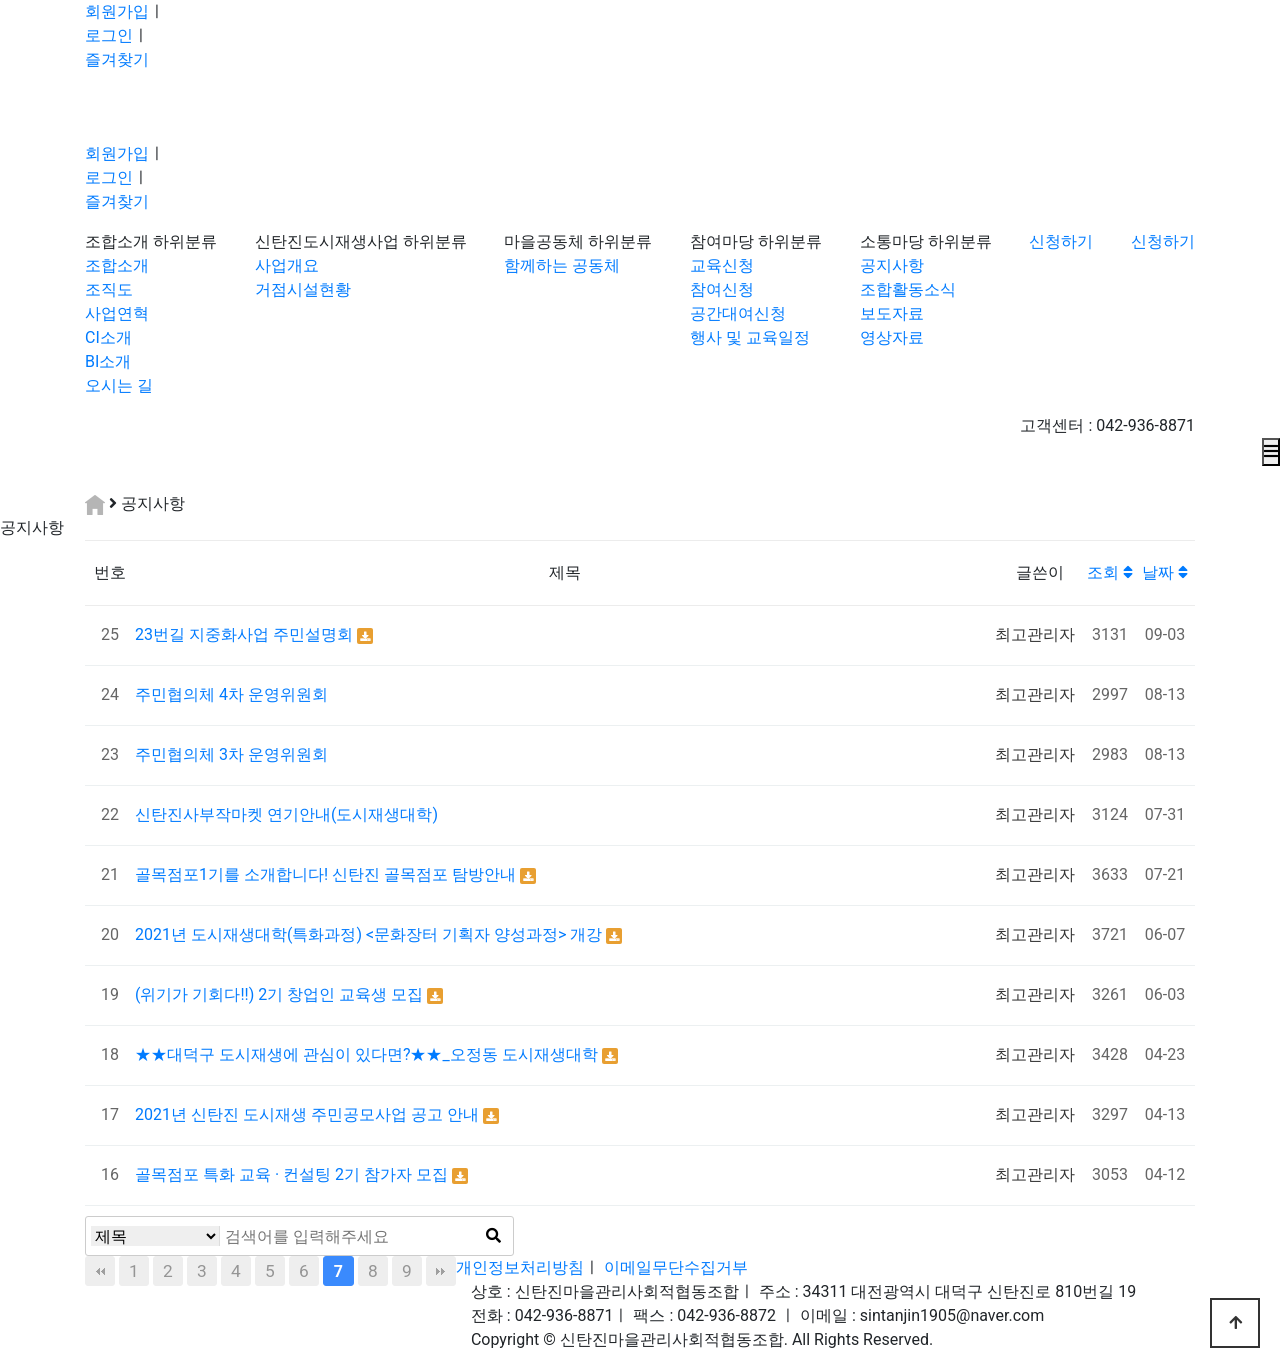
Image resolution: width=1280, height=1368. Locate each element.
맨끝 (441, 1271)
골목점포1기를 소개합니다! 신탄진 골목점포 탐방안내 (327, 874)
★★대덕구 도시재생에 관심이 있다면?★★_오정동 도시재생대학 (368, 1054)
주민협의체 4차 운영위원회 (231, 694)
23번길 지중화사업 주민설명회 (246, 634)
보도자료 (892, 313)
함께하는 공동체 (562, 265)
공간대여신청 (738, 313)
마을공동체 (544, 241)
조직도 (109, 289)
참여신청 (722, 289)
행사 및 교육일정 (750, 337)
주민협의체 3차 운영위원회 (231, 754)
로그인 (109, 35)
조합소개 (117, 241)
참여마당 (722, 241)
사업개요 (287, 265)
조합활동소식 (908, 289)
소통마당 (892, 241)
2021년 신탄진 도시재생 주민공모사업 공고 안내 (309, 1114)
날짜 (1165, 572)
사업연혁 (117, 313)
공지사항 (892, 265)
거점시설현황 (303, 289)
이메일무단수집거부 (676, 1267)
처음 (100, 1271)
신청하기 (1061, 241)
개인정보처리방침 (520, 1267)
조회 (1110, 572)
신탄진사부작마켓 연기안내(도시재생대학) (286, 814)
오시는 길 (119, 385)
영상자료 (892, 337)
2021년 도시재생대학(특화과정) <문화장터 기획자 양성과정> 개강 (370, 934)
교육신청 (722, 265)
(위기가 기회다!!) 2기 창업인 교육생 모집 (281, 994)
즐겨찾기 (117, 59)
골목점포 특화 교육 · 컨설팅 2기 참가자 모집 (293, 1174)
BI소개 (108, 361)
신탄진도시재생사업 (327, 241)
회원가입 (117, 11)
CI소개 (108, 337)
